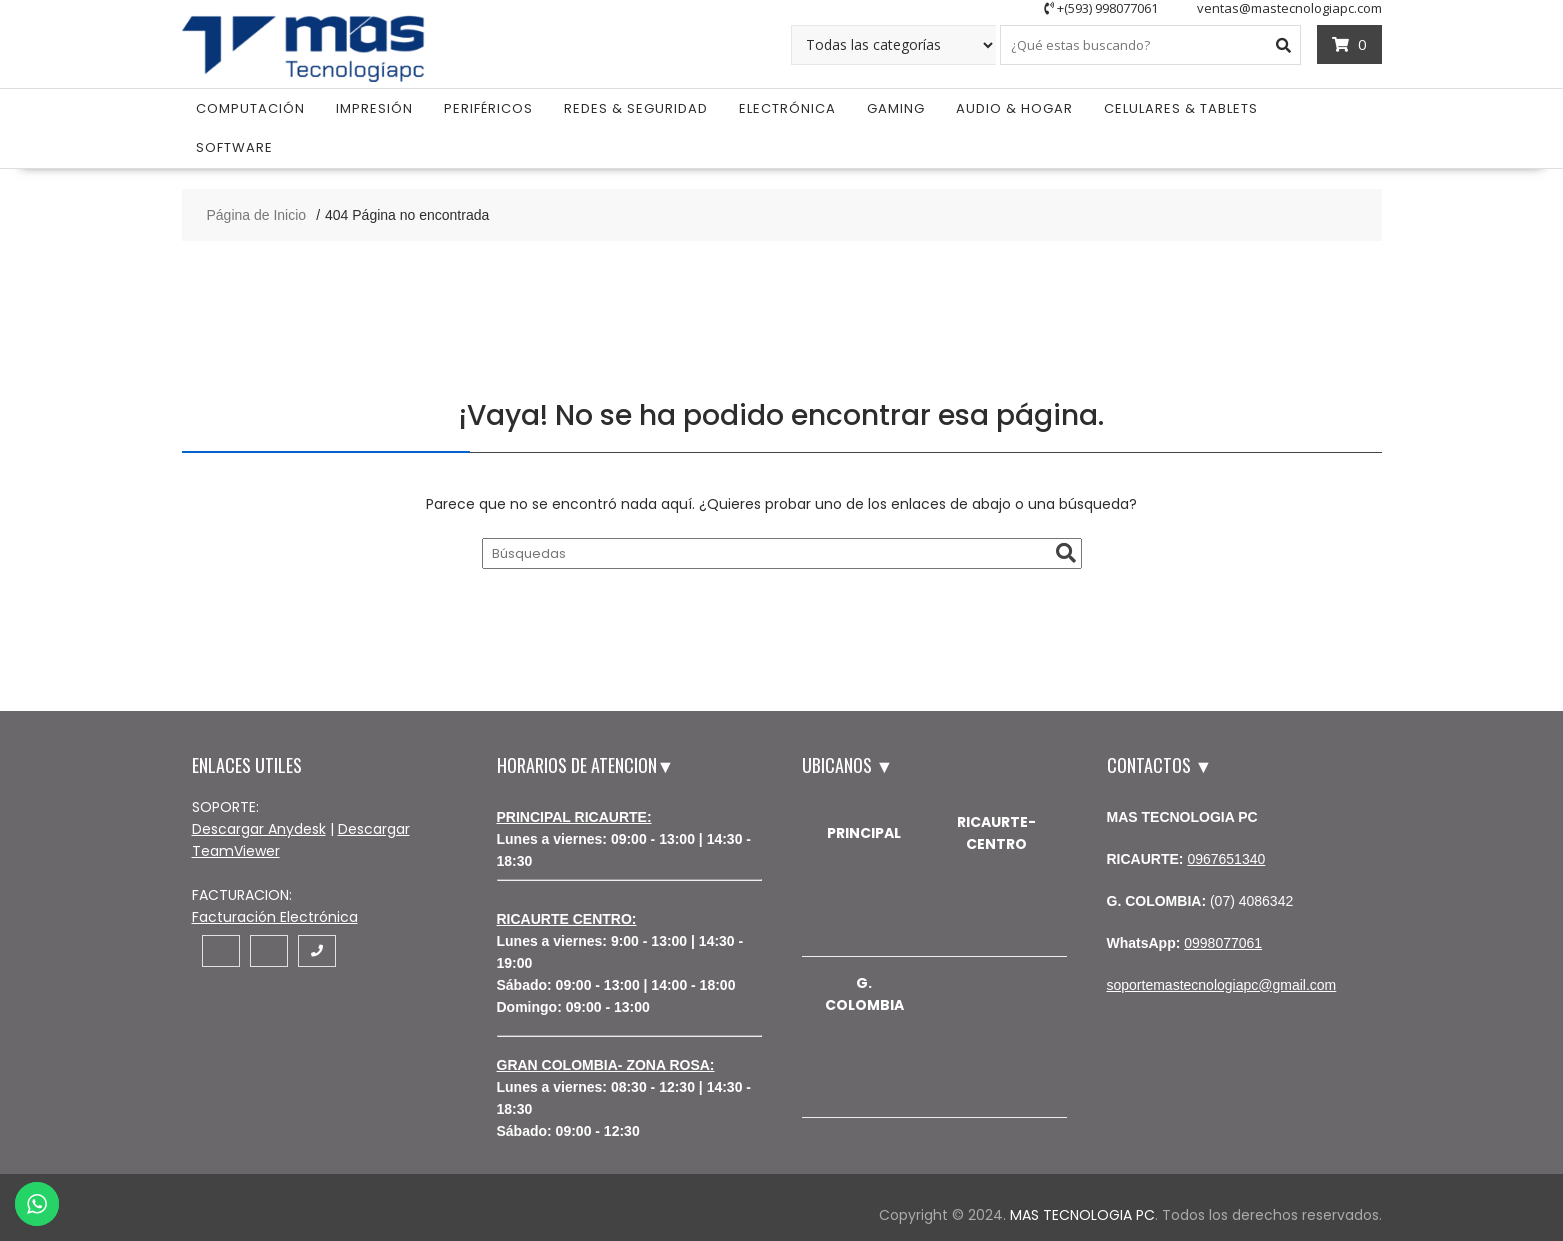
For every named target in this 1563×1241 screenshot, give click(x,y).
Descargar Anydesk (259, 829)
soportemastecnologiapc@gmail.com (1222, 985)
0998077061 (1223, 943)
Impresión (374, 108)
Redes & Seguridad (636, 108)
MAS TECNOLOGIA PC (1082, 1215)
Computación (250, 108)
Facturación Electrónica (275, 917)
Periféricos (488, 108)
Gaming (896, 108)
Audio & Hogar (1014, 108)
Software (234, 147)
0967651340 (1226, 859)
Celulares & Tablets (1181, 108)
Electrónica (787, 108)
